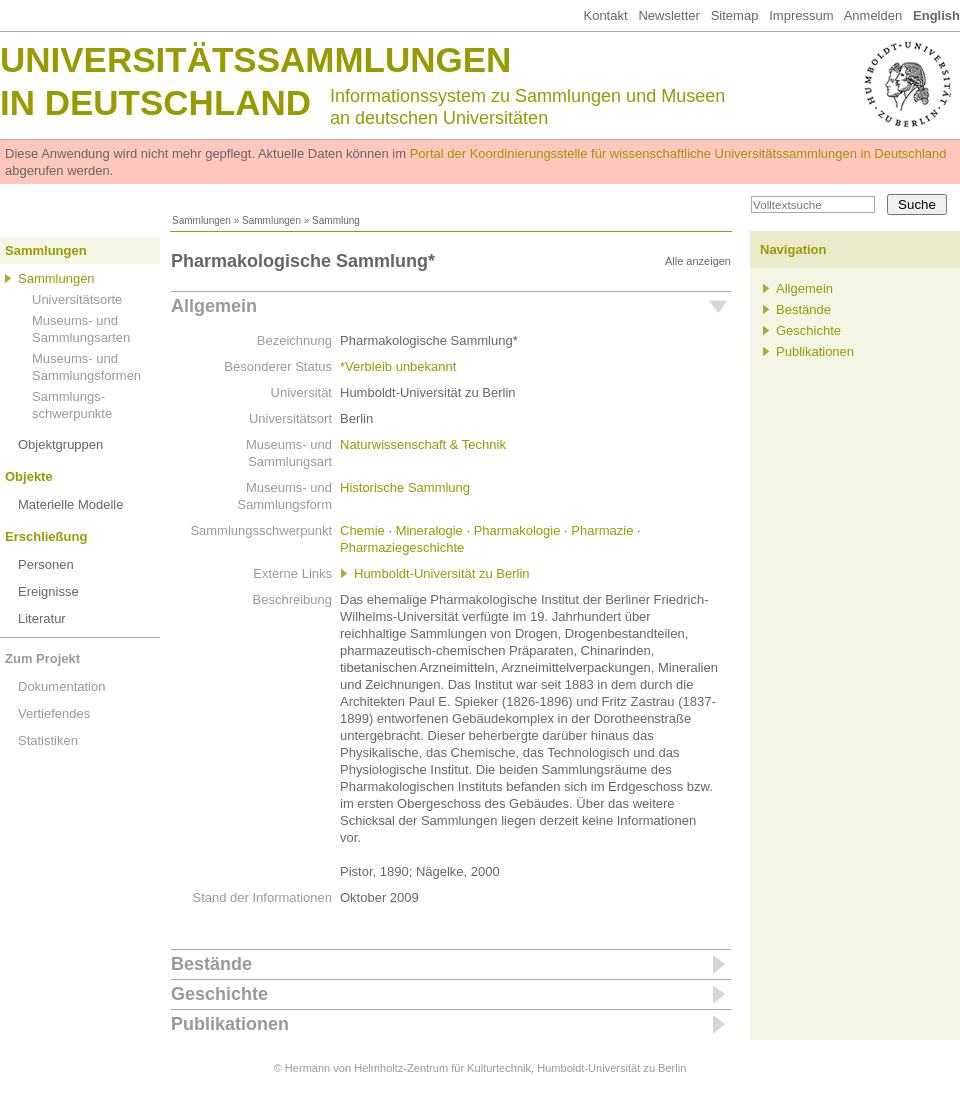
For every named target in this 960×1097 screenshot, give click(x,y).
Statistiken (48, 740)
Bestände (211, 964)
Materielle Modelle (71, 504)
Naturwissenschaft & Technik (423, 444)
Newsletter (668, 15)
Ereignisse (48, 591)
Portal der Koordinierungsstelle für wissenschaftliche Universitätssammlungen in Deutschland (678, 153)
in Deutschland (155, 102)
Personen (46, 564)
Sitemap (735, 15)
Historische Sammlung (405, 487)
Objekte (29, 476)
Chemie (362, 530)
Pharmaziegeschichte (402, 547)
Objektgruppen (60, 444)
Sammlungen (201, 220)
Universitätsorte (77, 299)
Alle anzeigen (698, 261)
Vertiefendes (54, 713)
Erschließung (46, 536)
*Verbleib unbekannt (398, 366)
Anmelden (873, 15)
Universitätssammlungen (255, 59)
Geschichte (219, 994)
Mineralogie (429, 530)
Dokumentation (61, 686)
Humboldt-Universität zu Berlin (442, 573)
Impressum (801, 15)
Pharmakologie (517, 530)
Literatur (42, 618)
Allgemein (214, 306)
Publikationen (230, 1024)
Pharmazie (602, 530)
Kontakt (605, 15)
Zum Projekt (42, 658)
